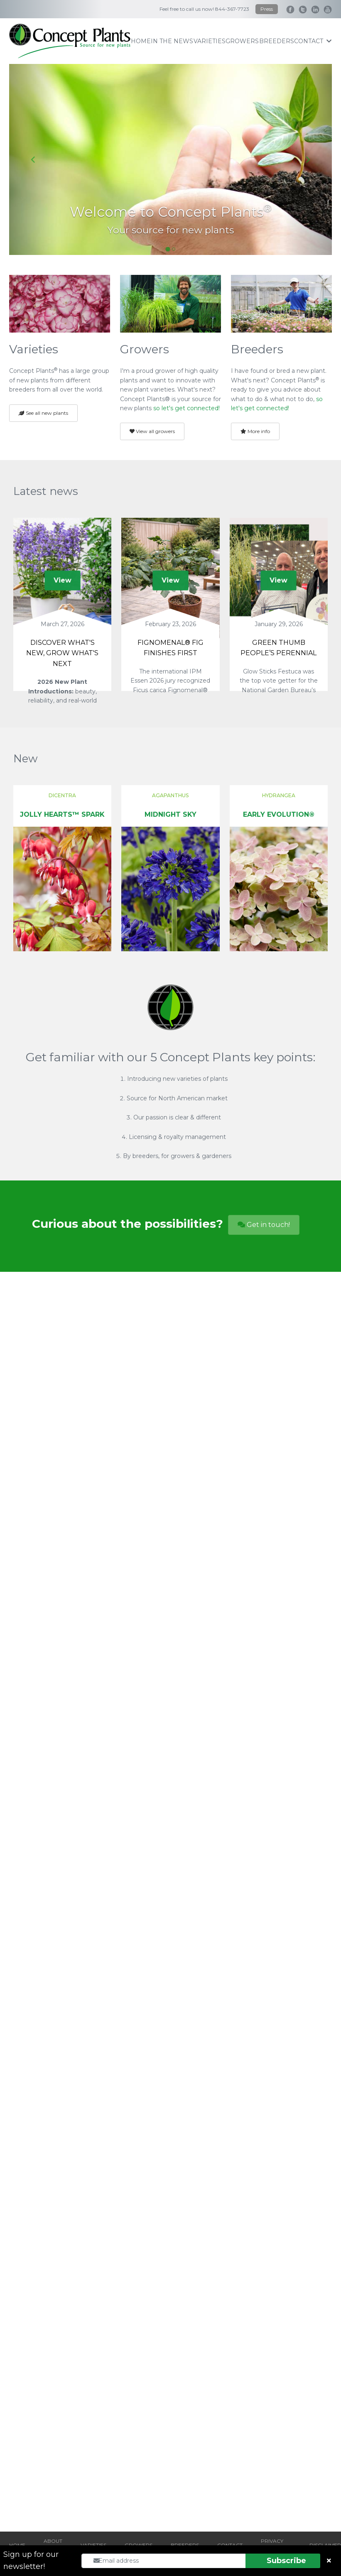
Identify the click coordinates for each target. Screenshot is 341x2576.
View (62, 580)
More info (255, 431)
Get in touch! (264, 1225)
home (141, 41)
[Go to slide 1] (167, 249)
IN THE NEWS (172, 41)
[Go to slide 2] (173, 249)
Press (266, 9)
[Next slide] (307, 159)
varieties (210, 41)
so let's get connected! (186, 408)
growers (242, 41)
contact (312, 41)
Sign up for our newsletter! (31, 2560)
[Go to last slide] (33, 159)
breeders (276, 41)
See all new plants (43, 413)
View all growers (152, 431)
